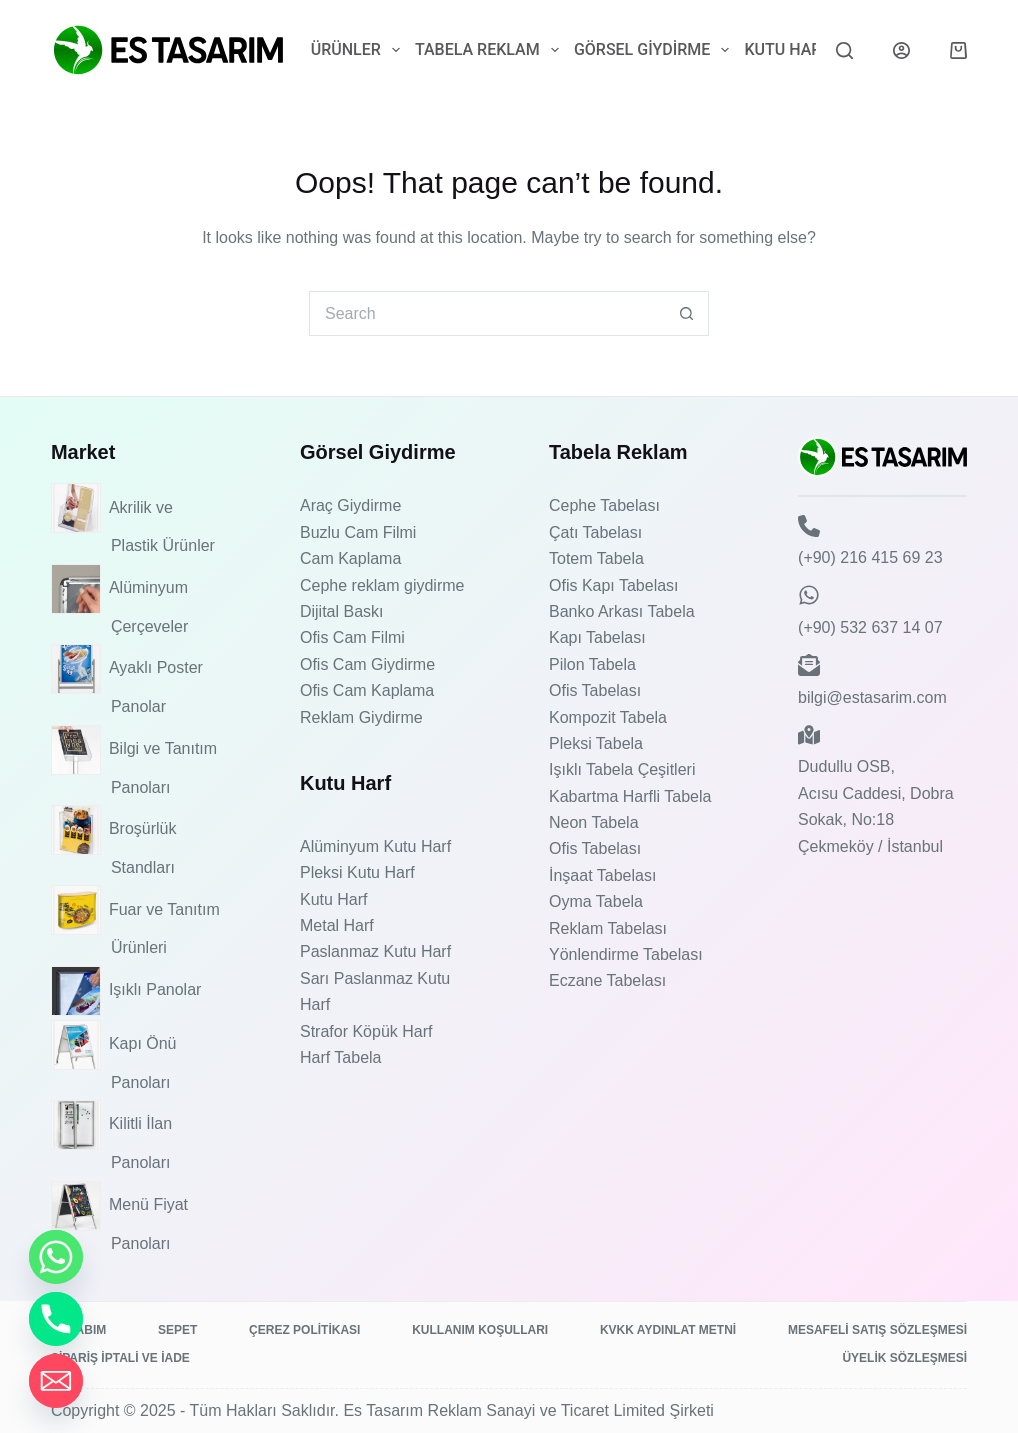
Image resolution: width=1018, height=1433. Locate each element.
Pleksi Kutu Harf (357, 872)
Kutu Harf (800, 50)
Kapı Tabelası (597, 637)
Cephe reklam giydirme (382, 585)
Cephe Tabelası (604, 505)
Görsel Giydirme (655, 50)
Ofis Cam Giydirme (367, 664)
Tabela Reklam (490, 50)
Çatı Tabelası (595, 532)
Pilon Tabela (592, 664)
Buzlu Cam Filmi (358, 532)
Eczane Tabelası (607, 980)
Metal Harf (337, 925)
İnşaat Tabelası (602, 875)
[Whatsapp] (56, 1257)
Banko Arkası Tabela (622, 611)
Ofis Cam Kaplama (367, 690)
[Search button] (686, 313)
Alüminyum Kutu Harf (375, 846)
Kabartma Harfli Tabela (630, 796)
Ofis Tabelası (595, 690)
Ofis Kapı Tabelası (614, 585)
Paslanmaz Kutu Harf (375, 951)
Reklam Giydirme (361, 717)
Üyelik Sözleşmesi (904, 1358)
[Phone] (56, 1319)
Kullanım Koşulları (480, 1330)
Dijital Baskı (342, 611)
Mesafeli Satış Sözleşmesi (877, 1330)
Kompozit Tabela (608, 717)
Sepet (177, 1330)
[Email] (56, 1381)
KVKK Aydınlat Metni (668, 1330)
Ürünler (359, 50)
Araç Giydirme (350, 505)
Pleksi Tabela (596, 743)
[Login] (901, 50)
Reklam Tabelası (608, 928)
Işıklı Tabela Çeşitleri (622, 769)
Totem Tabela (596, 558)
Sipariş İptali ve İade (120, 1358)
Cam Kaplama (350, 558)
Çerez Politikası (304, 1330)
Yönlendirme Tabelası (626, 954)
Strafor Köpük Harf (366, 1031)
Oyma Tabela (596, 901)
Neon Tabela (594, 822)
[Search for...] (486, 313)
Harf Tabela (341, 1057)
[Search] (844, 50)
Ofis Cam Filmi (352, 637)
